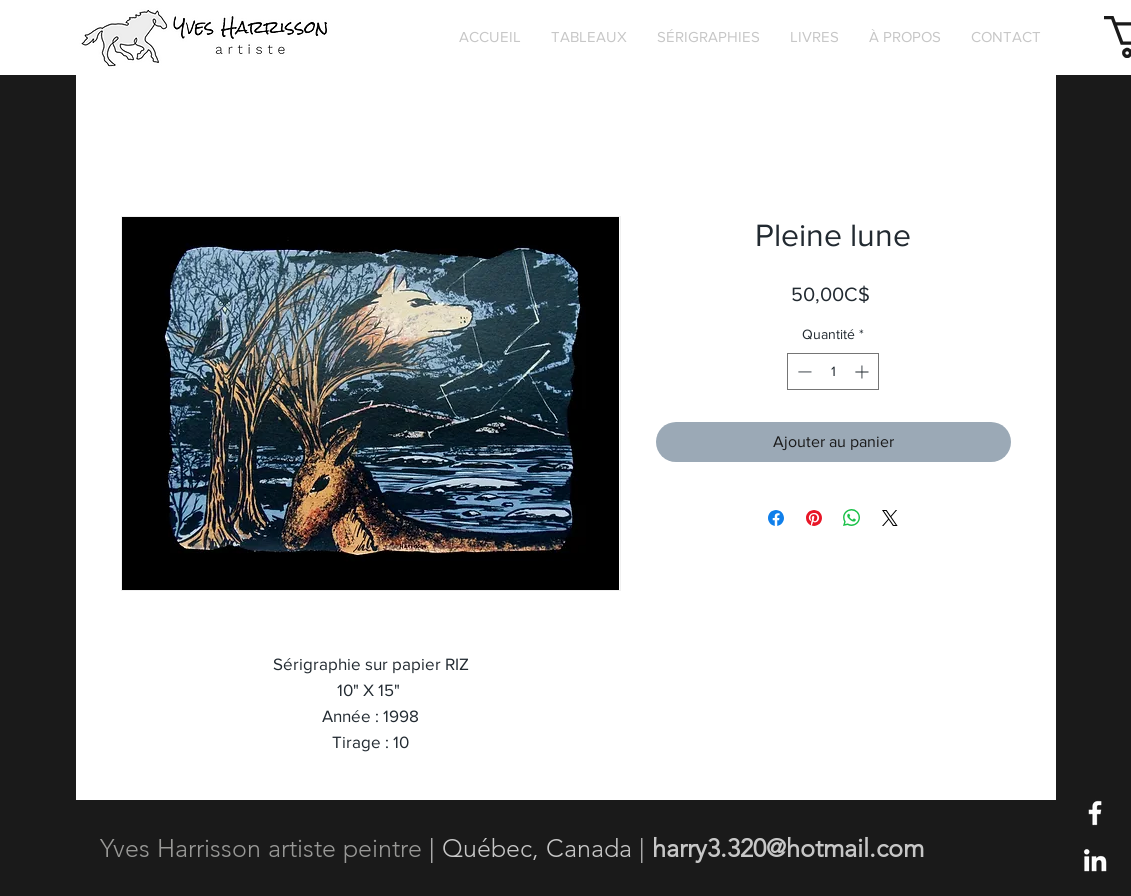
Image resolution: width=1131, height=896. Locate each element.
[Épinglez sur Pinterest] (814, 518)
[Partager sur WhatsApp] (852, 518)
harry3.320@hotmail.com (788, 848)
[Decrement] (802, 371)
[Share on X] (890, 518)
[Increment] (863, 371)
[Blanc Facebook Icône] (1095, 813)
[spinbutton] (833, 371)
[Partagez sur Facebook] (776, 518)
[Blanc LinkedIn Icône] (1095, 860)
